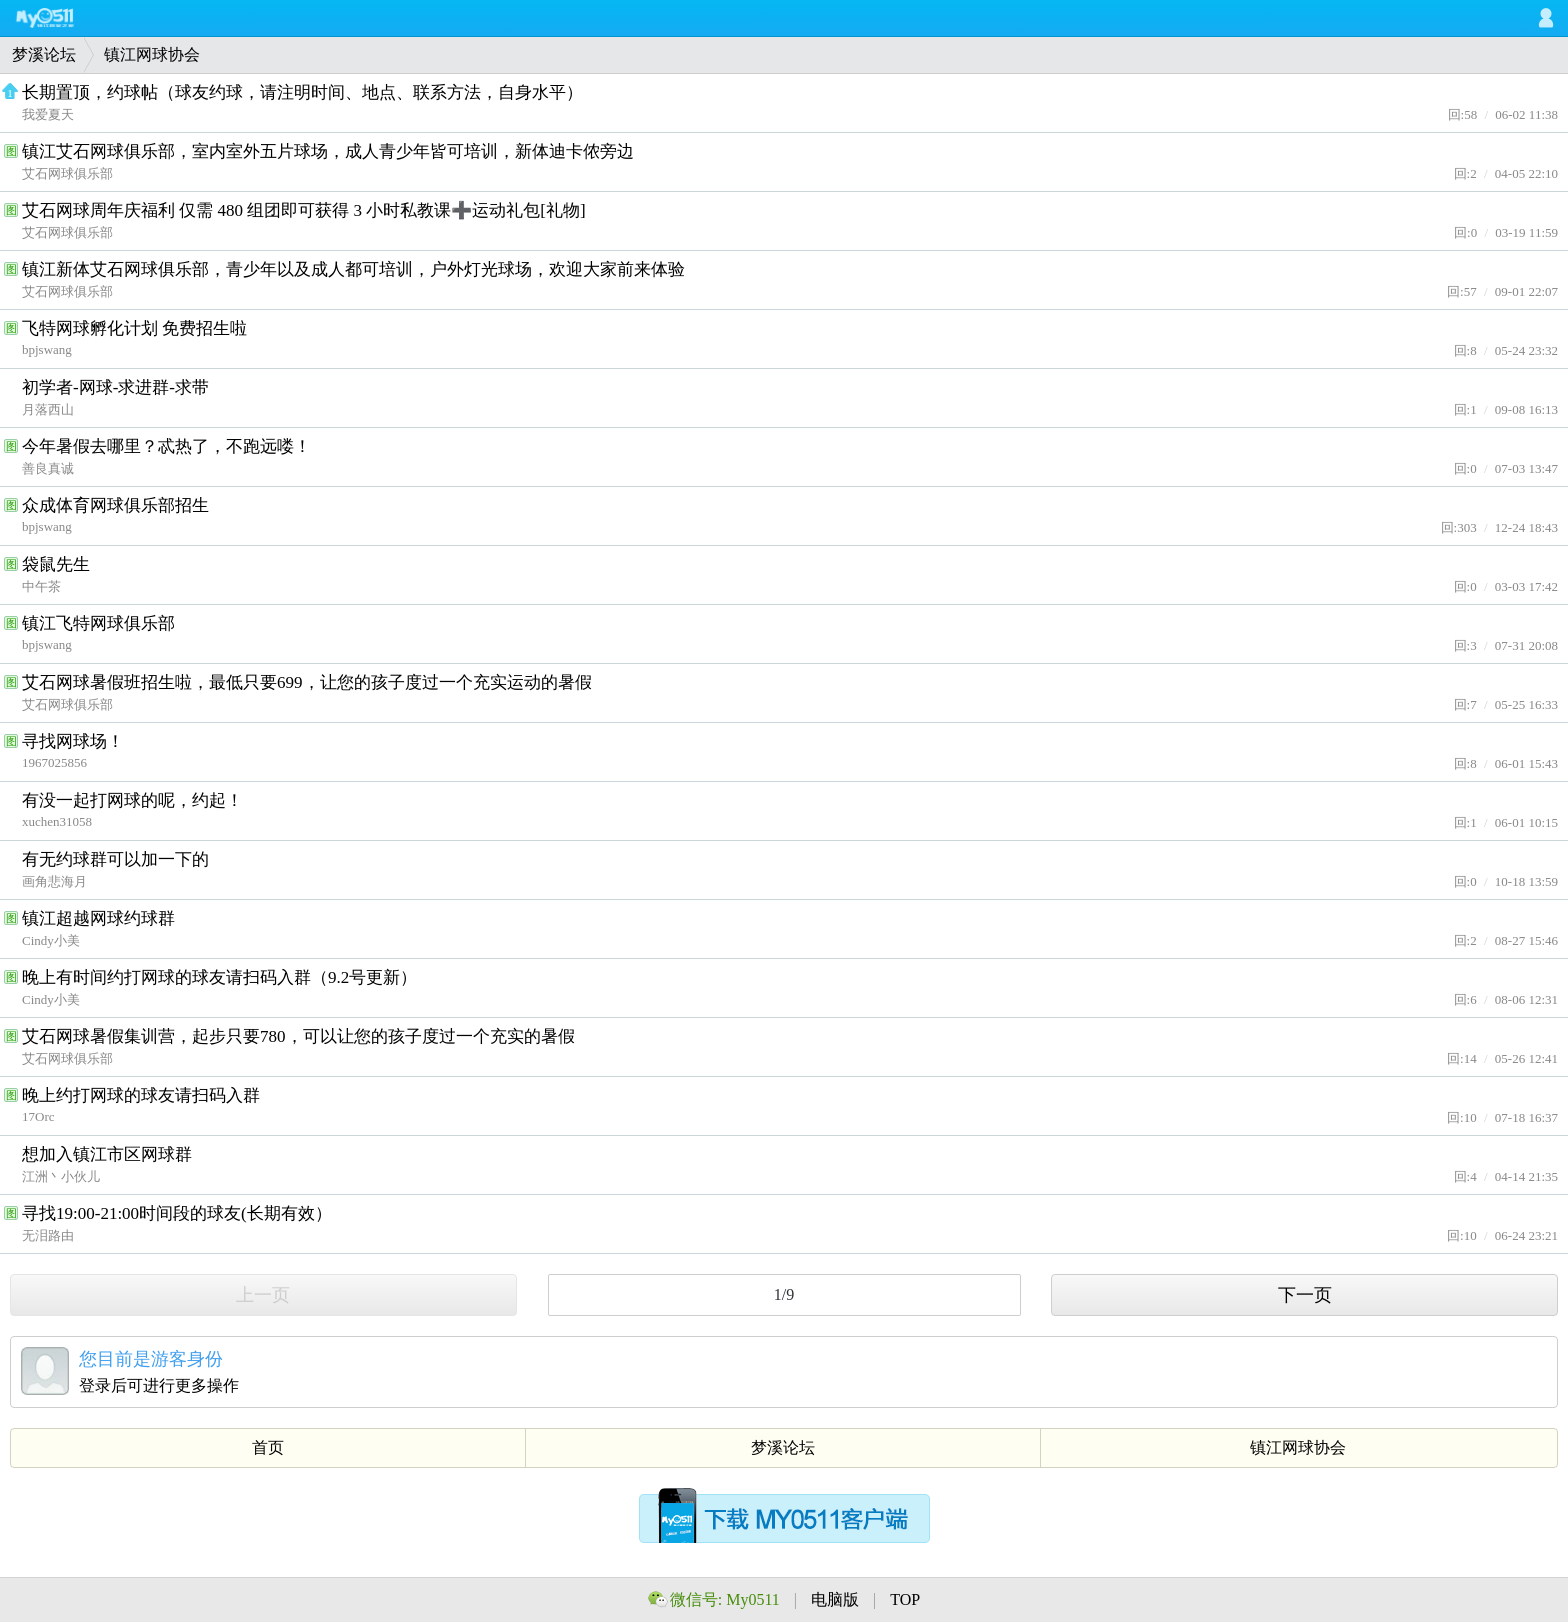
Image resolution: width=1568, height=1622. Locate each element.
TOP (905, 1599)
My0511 (65, 18)
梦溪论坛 (44, 54)
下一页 (1305, 1295)
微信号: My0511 (725, 1599)
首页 (268, 1447)
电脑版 (837, 1599)
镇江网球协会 (152, 54)
